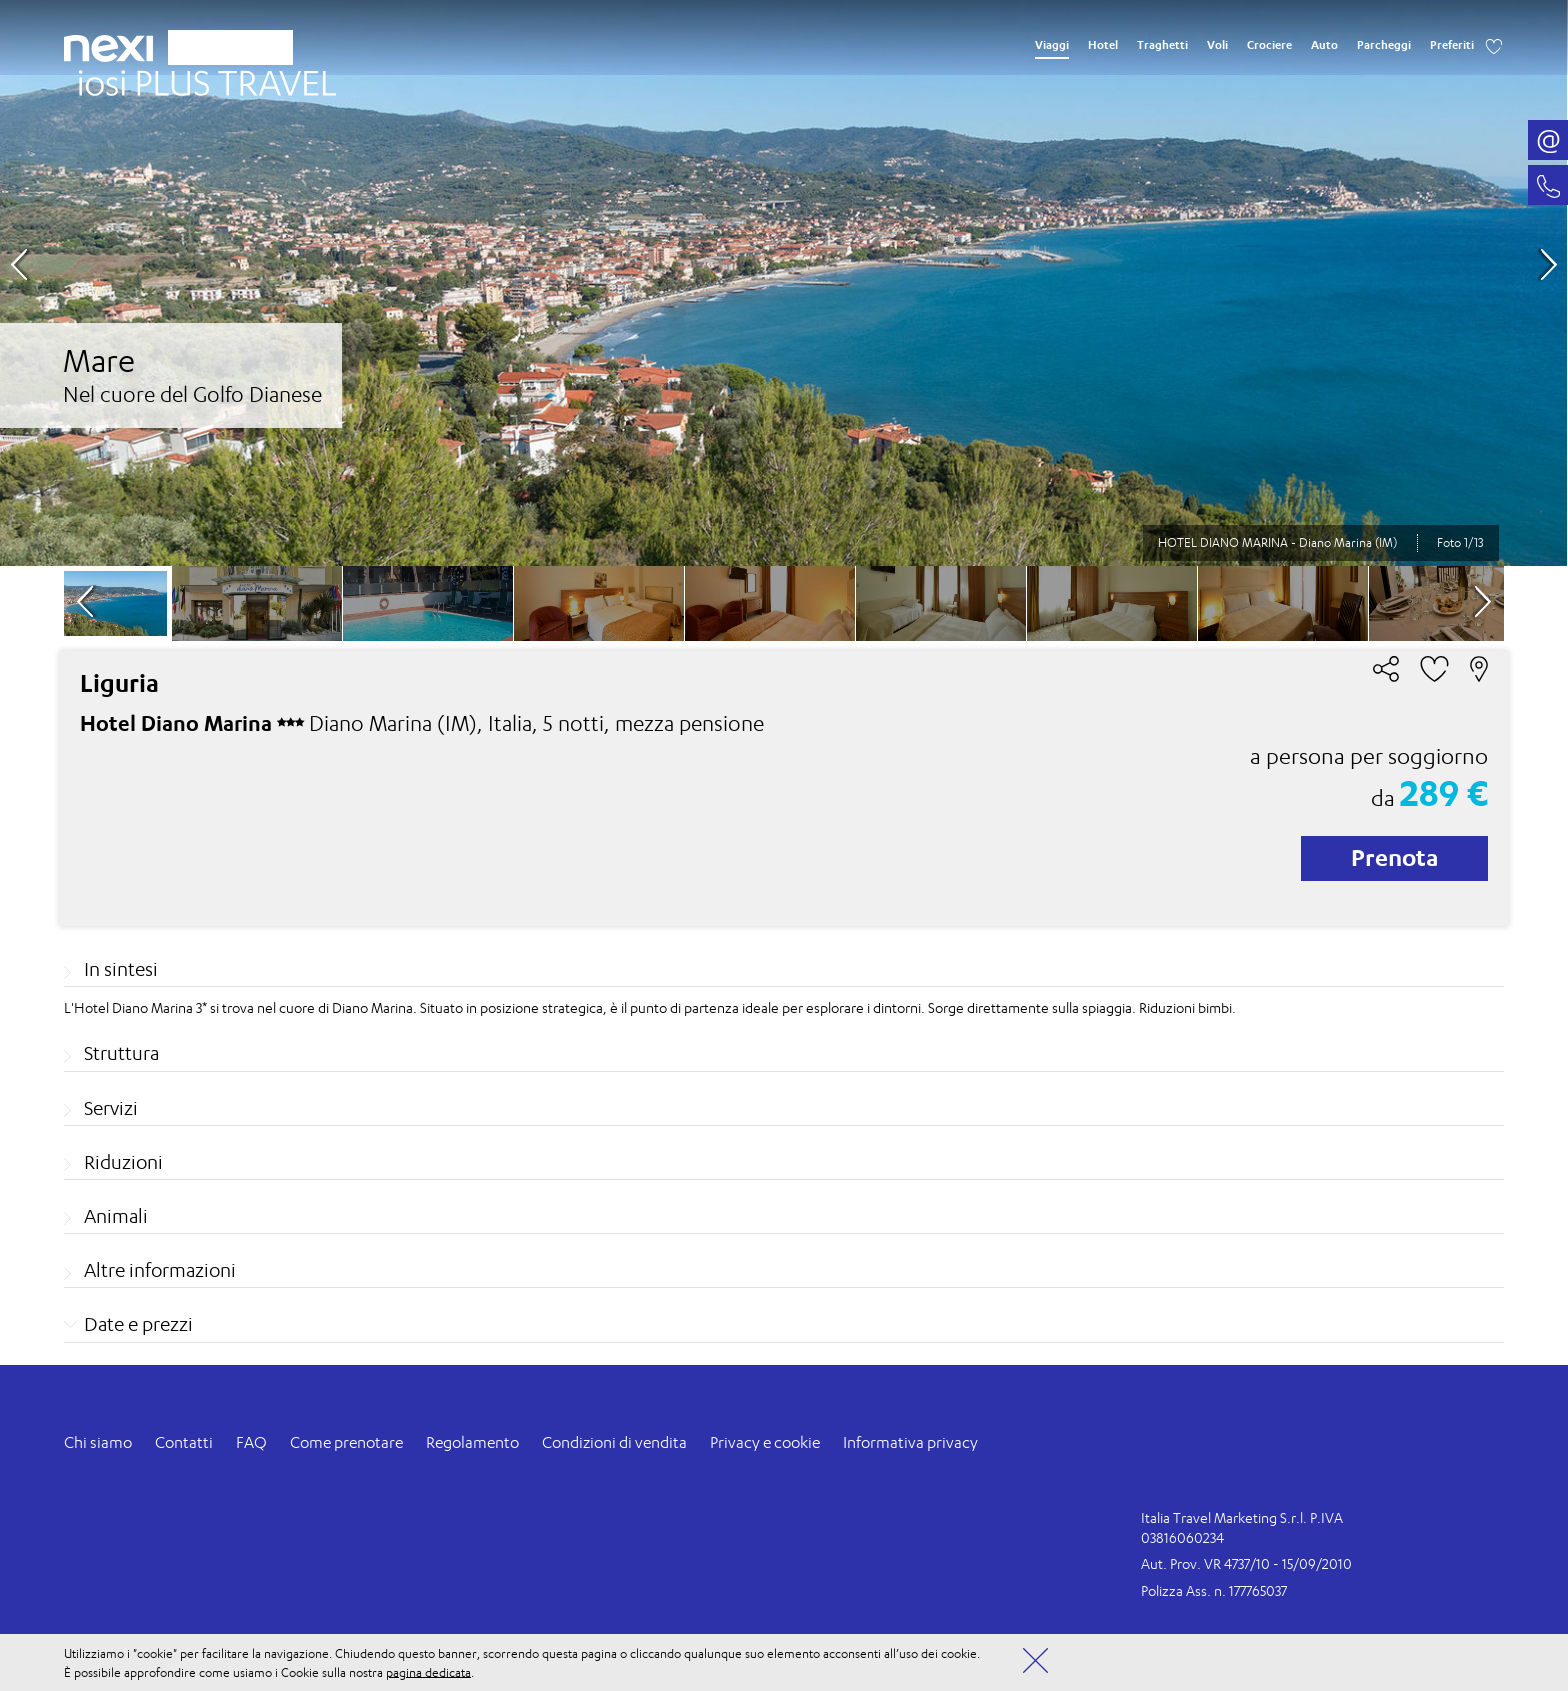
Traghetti (1162, 45)
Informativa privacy (910, 1442)
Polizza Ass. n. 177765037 (1214, 1590)
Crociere (1269, 45)
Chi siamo (98, 1442)
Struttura (121, 1053)
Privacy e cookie (765, 1442)
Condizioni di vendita (614, 1442)
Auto (1324, 45)
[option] (783, 283)
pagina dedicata (428, 1671)
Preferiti (1452, 45)
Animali (116, 1216)
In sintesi (121, 969)
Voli (1217, 45)
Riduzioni (123, 1162)
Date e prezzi (138, 1324)
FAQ (251, 1442)
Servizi (111, 1108)
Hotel (1103, 45)
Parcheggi (1384, 45)
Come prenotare (346, 1442)
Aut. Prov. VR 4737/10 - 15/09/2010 (1246, 1563)
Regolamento (472, 1442)
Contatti (184, 1442)
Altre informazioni (160, 1270)
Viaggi (1052, 45)
